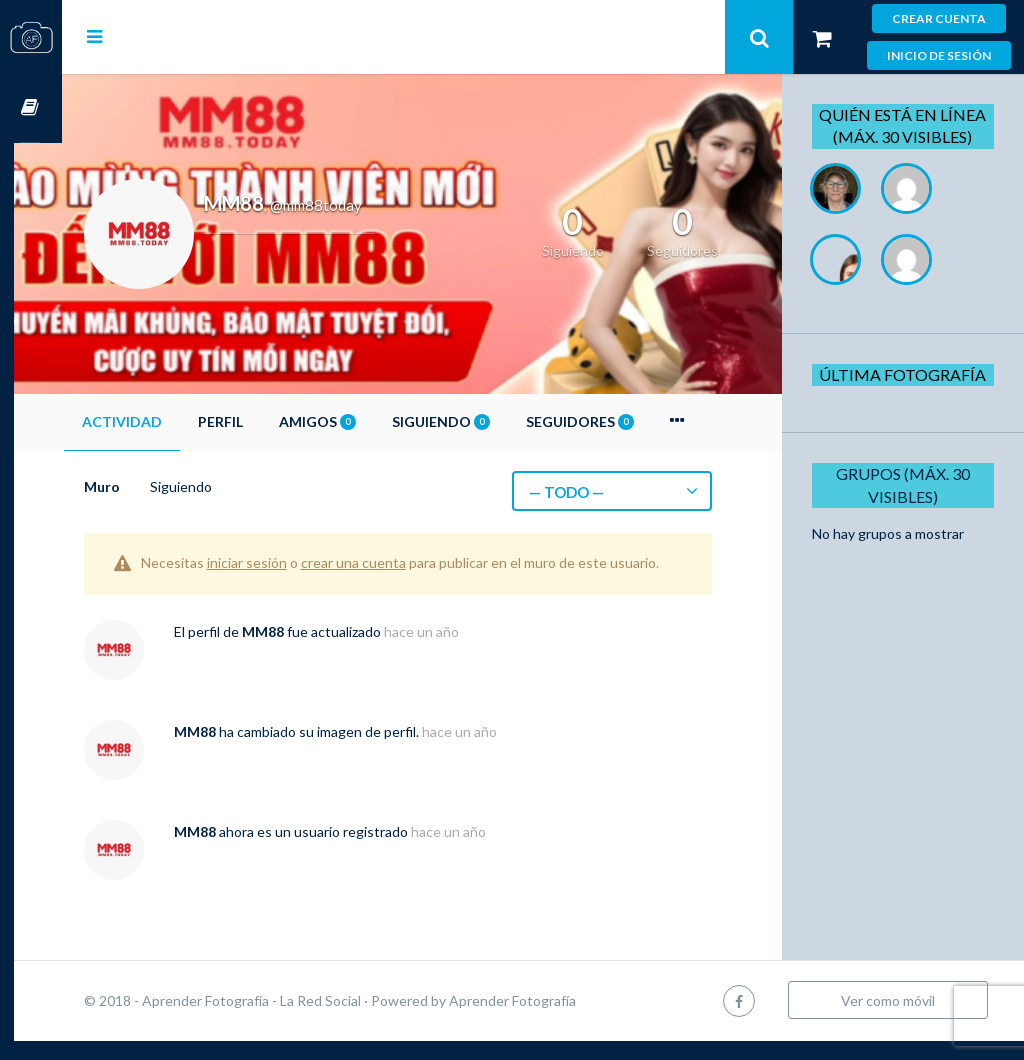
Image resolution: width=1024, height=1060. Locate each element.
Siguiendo (489, 421)
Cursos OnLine (31, 108)
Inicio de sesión (939, 55)
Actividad (170, 421)
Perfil (268, 421)
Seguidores (628, 421)
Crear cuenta (939, 18)
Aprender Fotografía (560, 1019)
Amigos (365, 421)
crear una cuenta (401, 562)
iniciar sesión (295, 562)
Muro (150, 486)
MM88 (311, 650)
